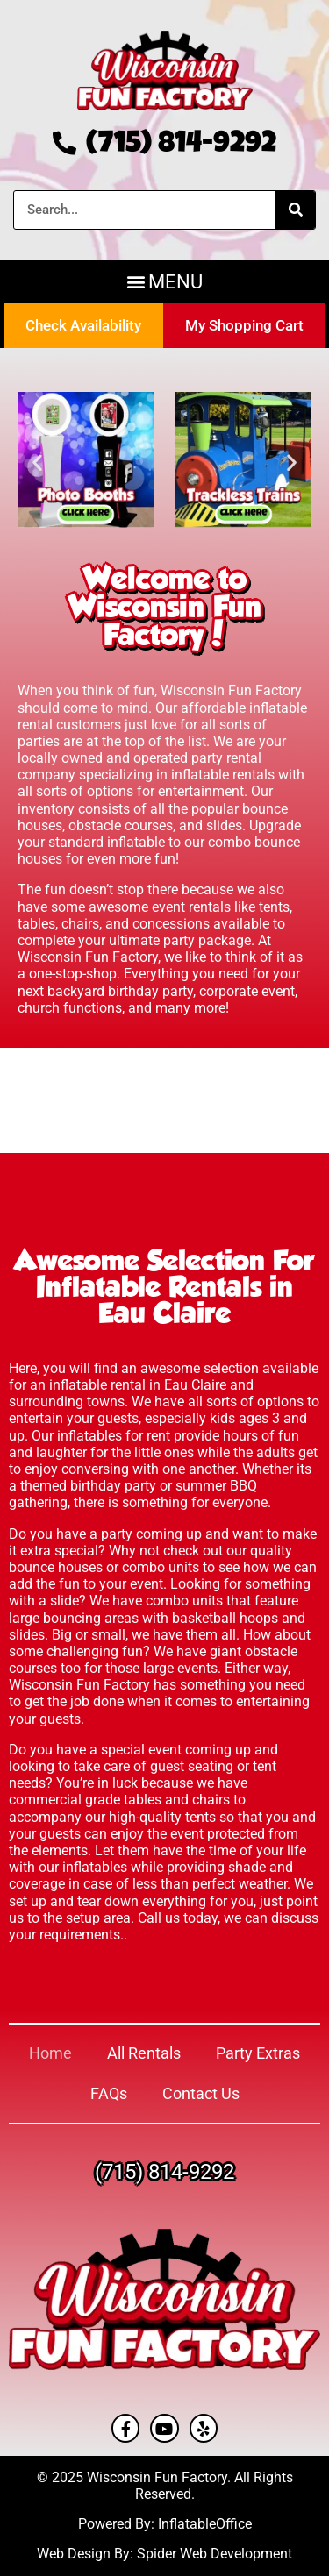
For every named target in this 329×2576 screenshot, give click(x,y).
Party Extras (258, 2053)
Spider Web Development (214, 2553)
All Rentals (144, 2053)
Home (50, 2053)
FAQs (108, 2093)
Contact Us (201, 2093)
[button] (164, 281)
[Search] (295, 210)
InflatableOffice (205, 2524)
